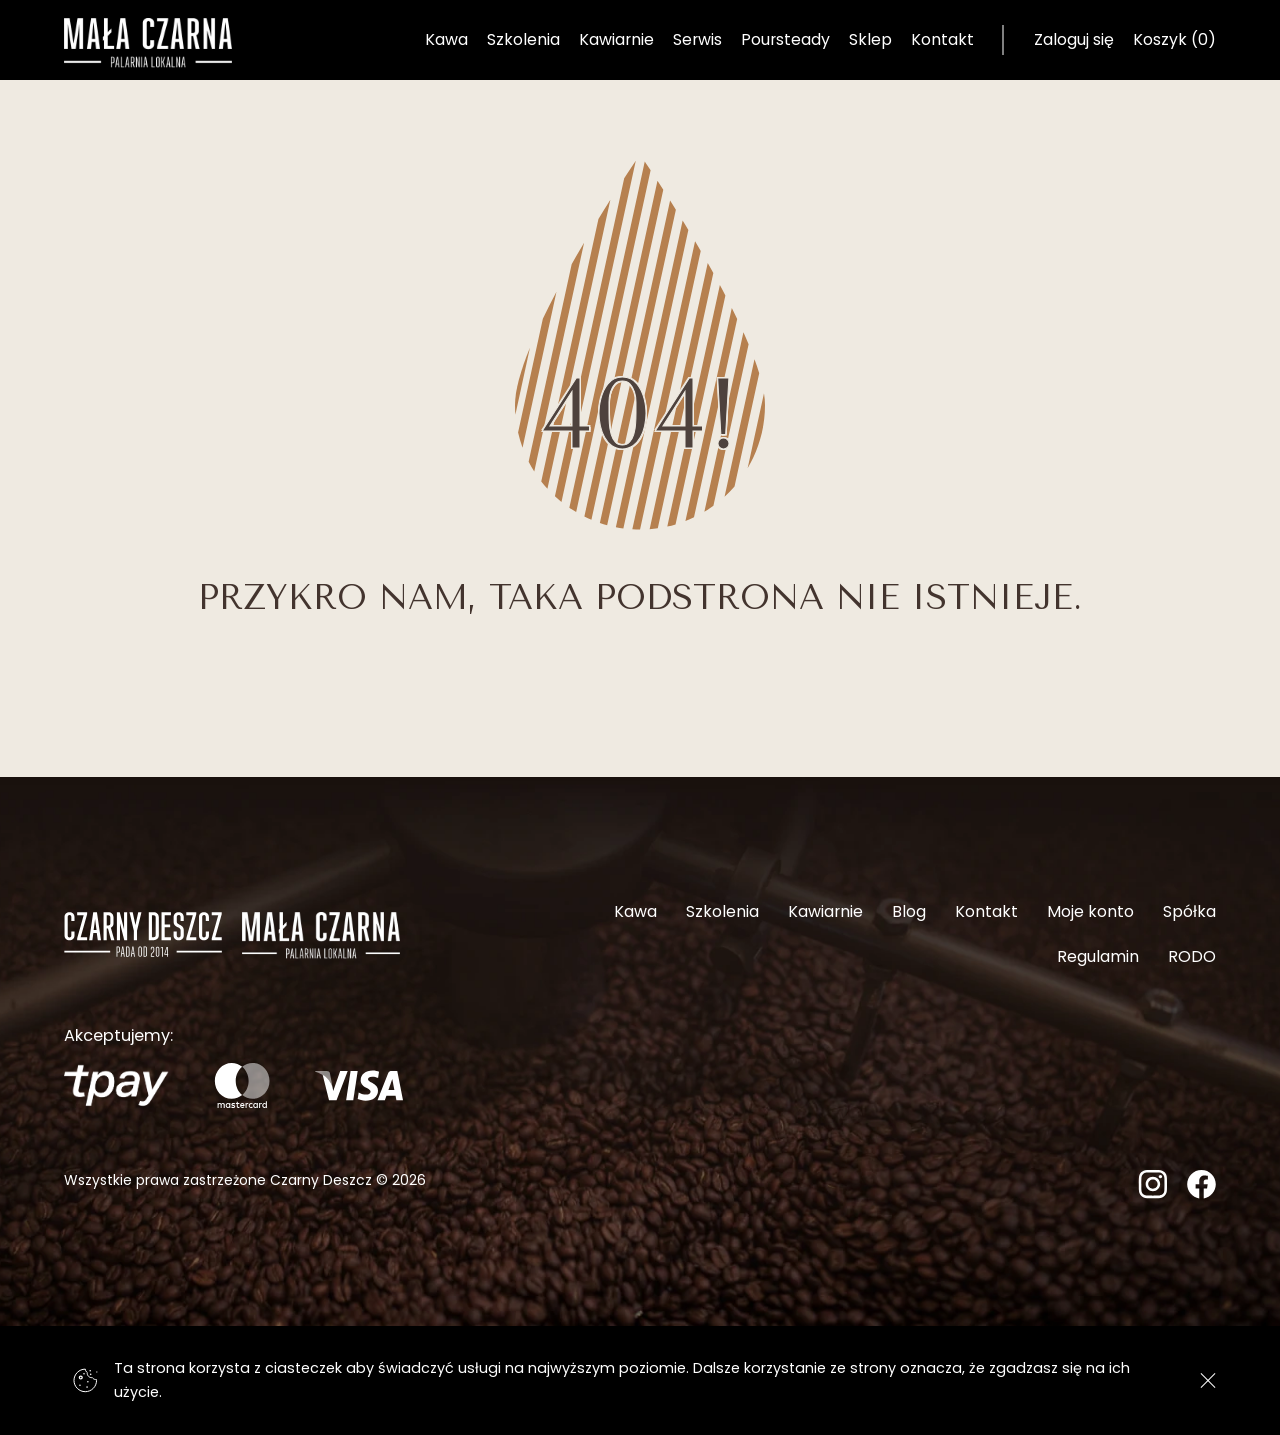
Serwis (697, 39)
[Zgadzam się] (1208, 1380)
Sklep (870, 39)
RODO (1192, 956)
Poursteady (785, 39)
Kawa (446, 39)
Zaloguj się (1074, 39)
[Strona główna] (148, 43)
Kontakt (942, 39)
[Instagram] (1152, 1192)
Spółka (1189, 911)
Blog (909, 911)
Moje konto (1090, 911)
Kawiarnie (616, 39)
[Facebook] (1201, 1192)
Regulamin (1098, 956)
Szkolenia (523, 39)
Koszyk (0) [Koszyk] (1174, 39)
